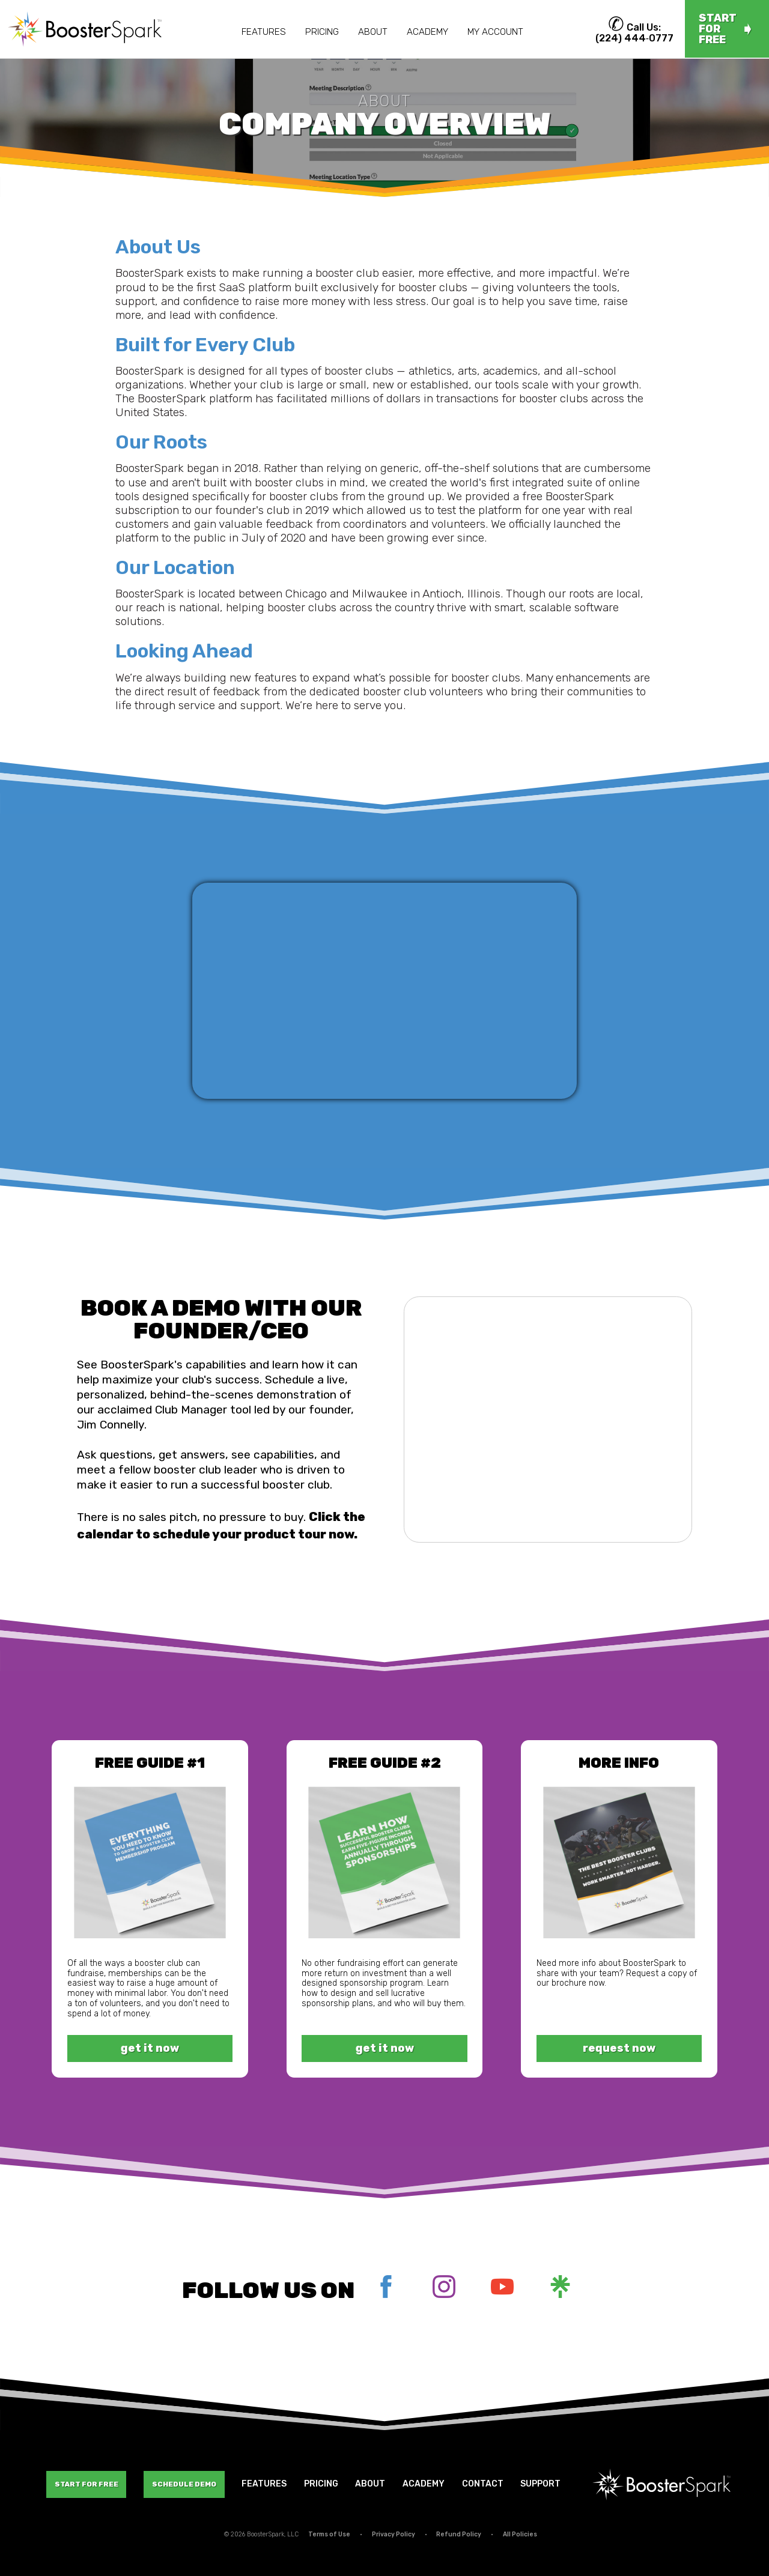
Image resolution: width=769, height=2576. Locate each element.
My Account (495, 32)
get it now (150, 2048)
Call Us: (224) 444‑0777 (634, 33)
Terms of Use (329, 2534)
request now (619, 2048)
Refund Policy (458, 2534)
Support (540, 2484)
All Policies (520, 2534)
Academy (427, 32)
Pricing (322, 32)
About (373, 32)
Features (264, 32)
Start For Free (86, 2484)
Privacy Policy (393, 2534)
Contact (482, 2484)
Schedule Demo (184, 2484)
